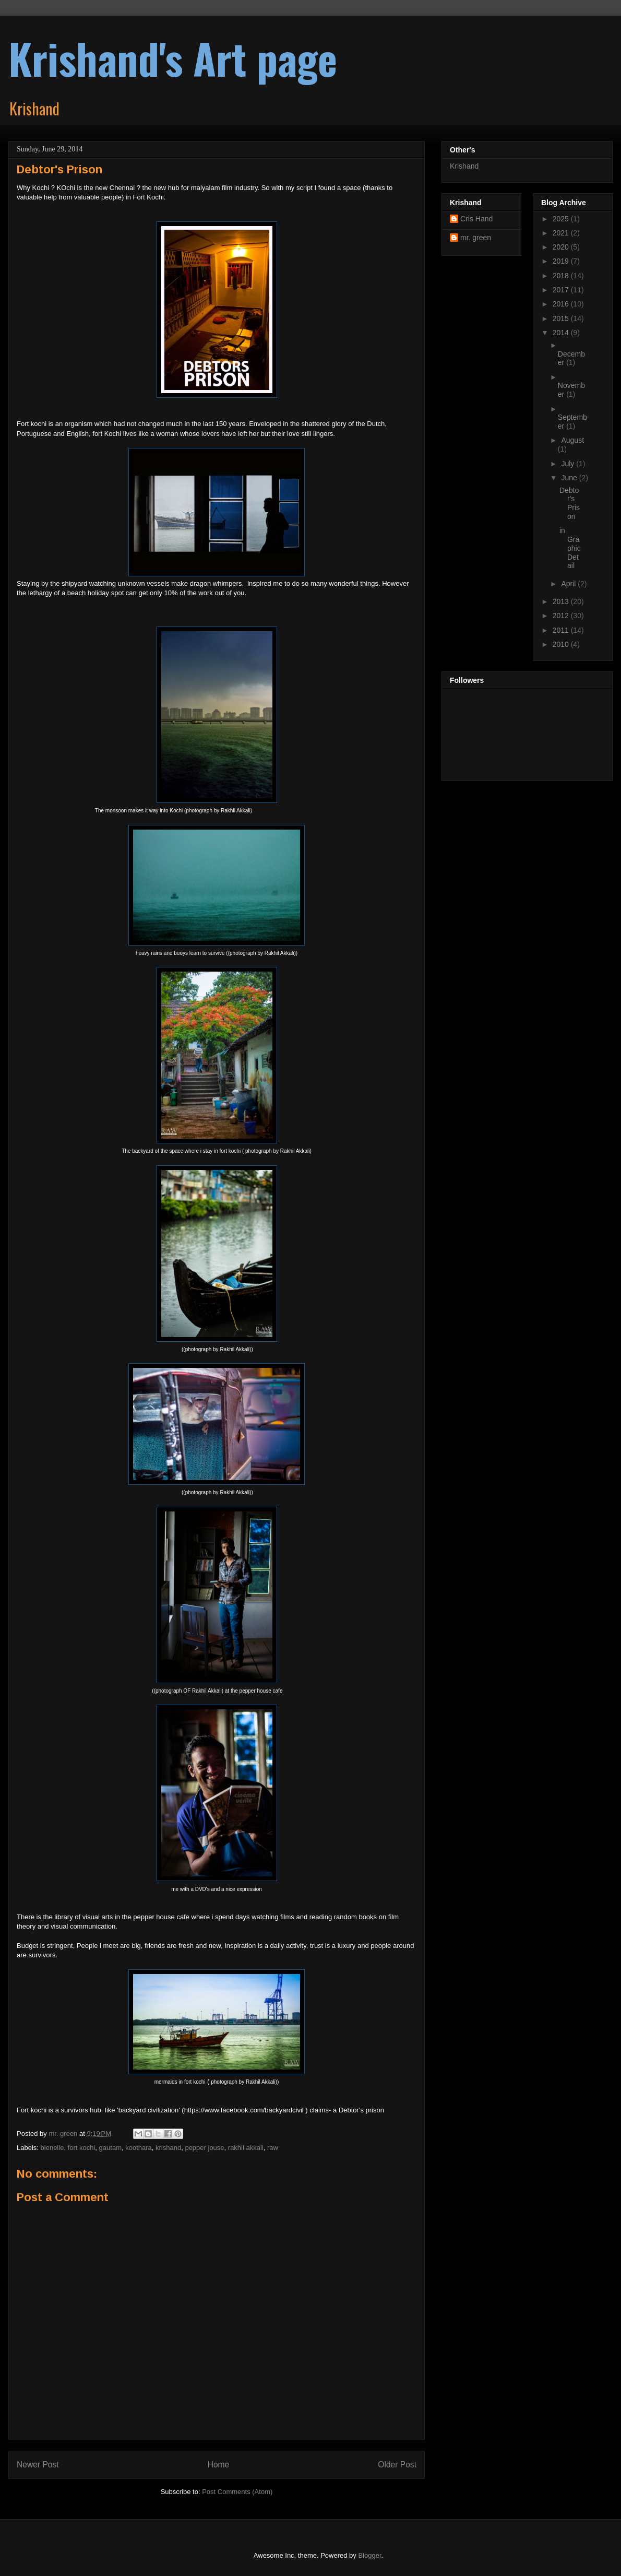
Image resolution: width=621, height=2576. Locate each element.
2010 (562, 644)
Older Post (397, 2464)
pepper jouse (204, 2148)
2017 (562, 290)
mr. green (475, 237)
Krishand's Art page (172, 58)
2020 (562, 247)
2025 (562, 219)
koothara (138, 2148)
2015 (562, 318)
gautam (110, 2148)
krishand (168, 2148)
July (568, 463)
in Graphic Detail (570, 548)
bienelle (52, 2148)
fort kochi (81, 2148)
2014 (562, 332)
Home (219, 2464)
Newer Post (38, 2464)
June (570, 478)
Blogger (369, 2555)
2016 (562, 304)
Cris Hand (476, 219)
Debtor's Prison (569, 503)
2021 (562, 233)
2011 (562, 630)
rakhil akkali (246, 2148)
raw (272, 2148)
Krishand (464, 166)
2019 (562, 261)
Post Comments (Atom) (237, 2492)
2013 (562, 601)
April (569, 584)
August (572, 440)
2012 (562, 615)
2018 (562, 275)
